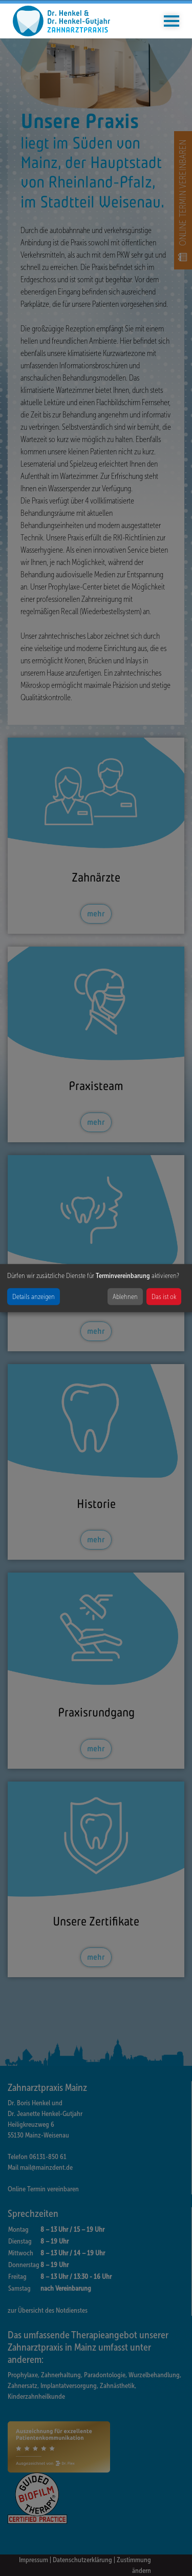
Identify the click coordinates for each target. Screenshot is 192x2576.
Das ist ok (164, 1296)
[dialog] (96, 1288)
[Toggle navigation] (171, 21)
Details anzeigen (33, 1296)
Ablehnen (125, 1296)
